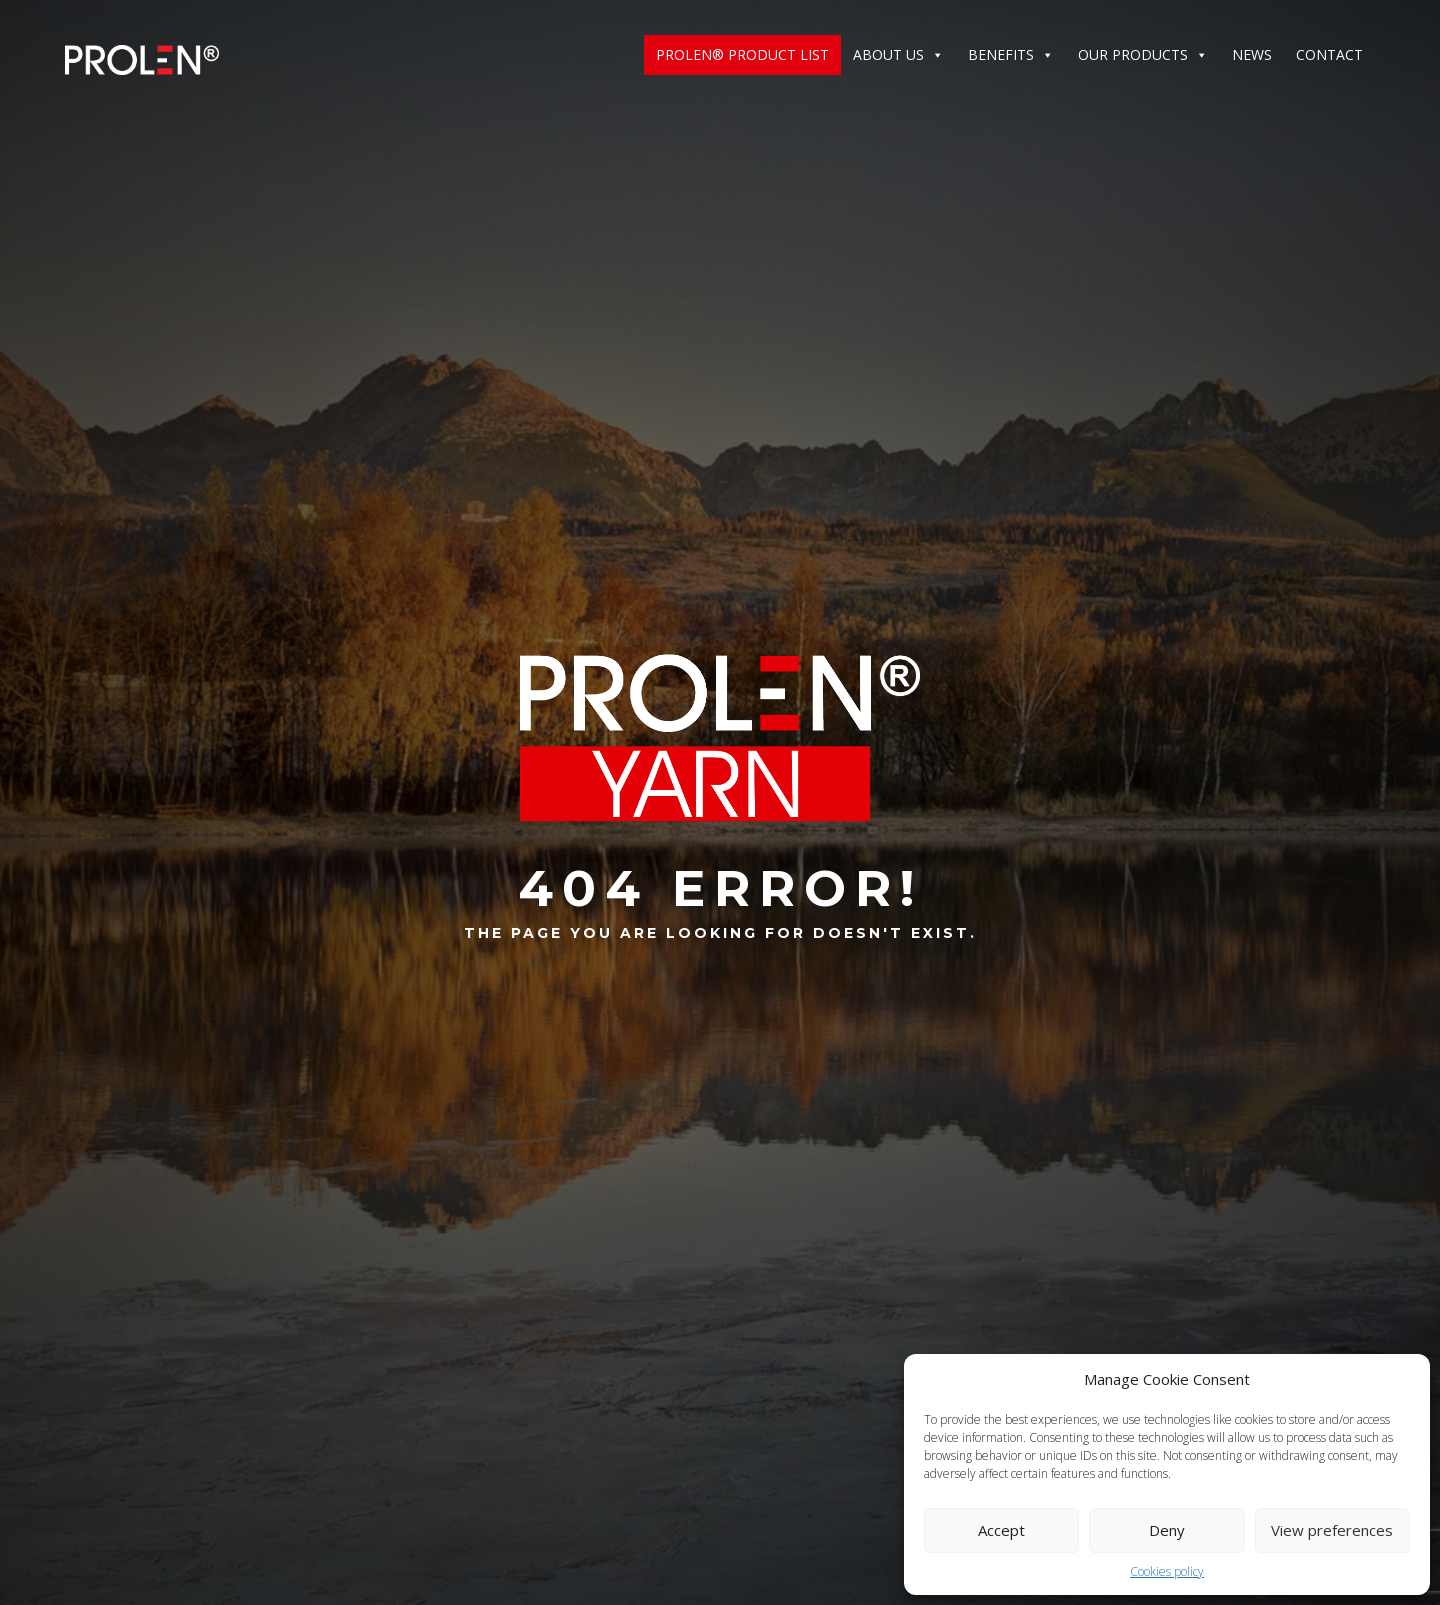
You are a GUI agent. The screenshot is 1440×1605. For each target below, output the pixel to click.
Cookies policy (1167, 1571)
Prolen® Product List (742, 54)
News (1252, 54)
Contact (1329, 54)
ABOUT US (898, 55)
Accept (1001, 1530)
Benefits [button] (1011, 55)
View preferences (1332, 1530)
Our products (1143, 55)
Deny (1167, 1530)
